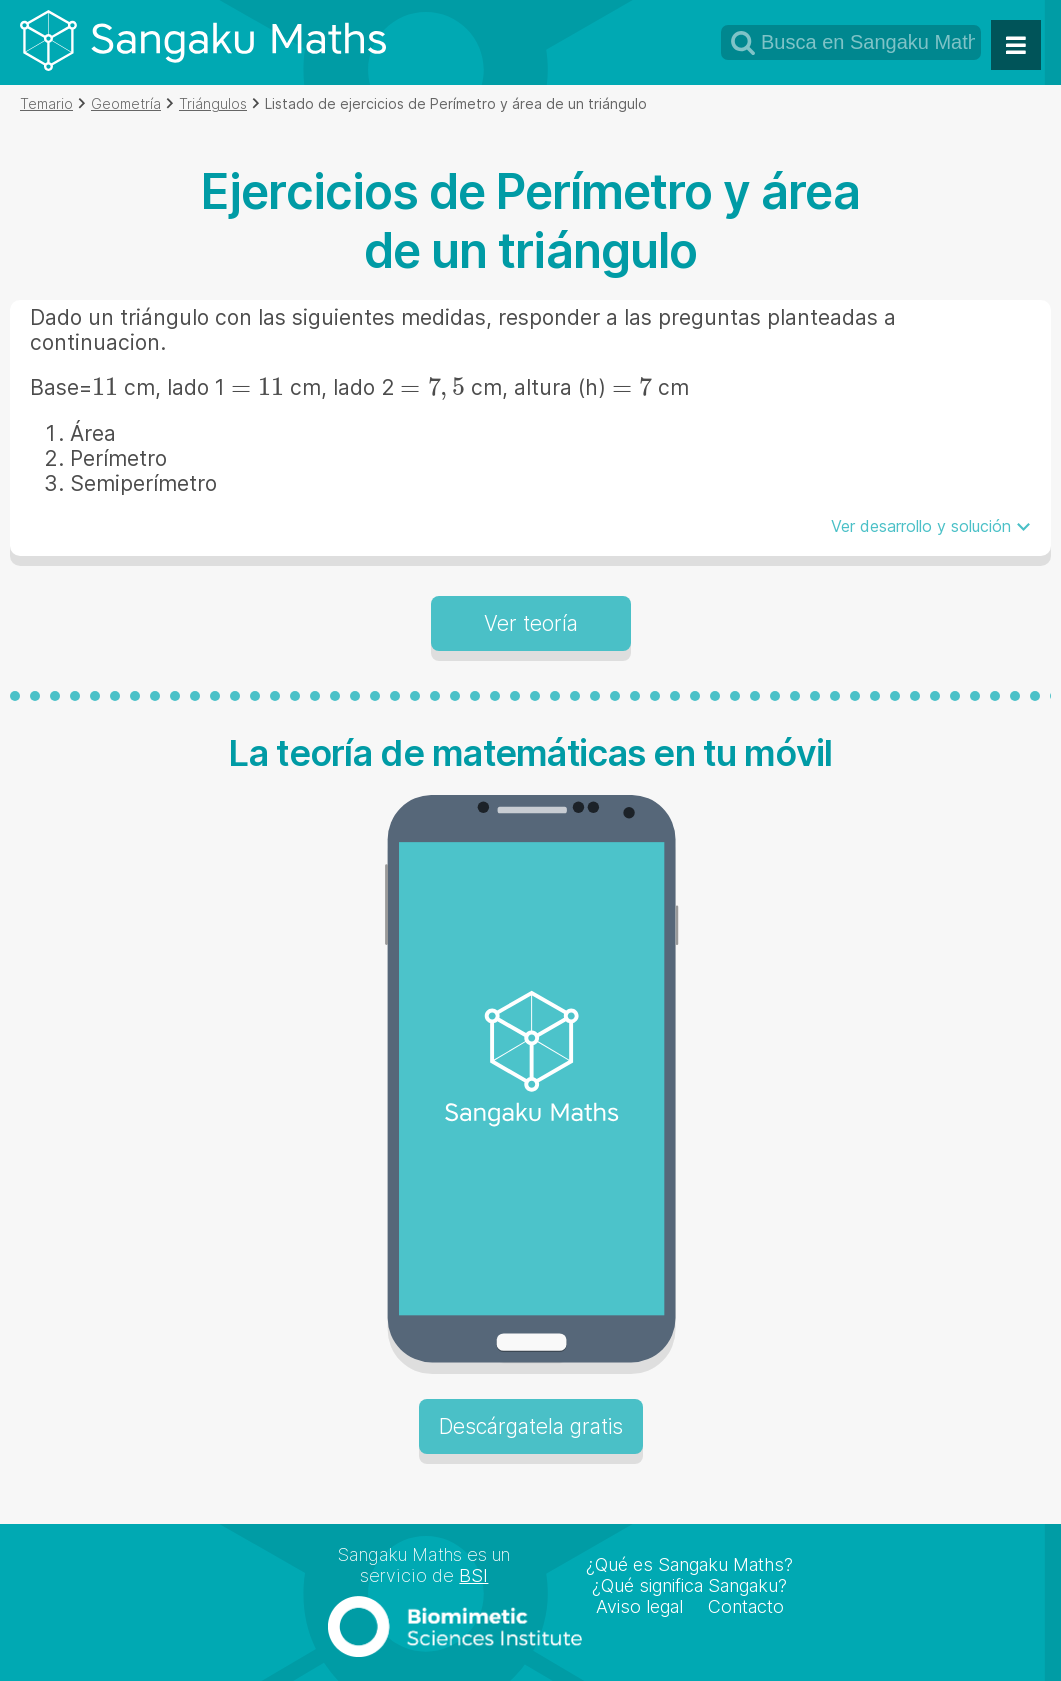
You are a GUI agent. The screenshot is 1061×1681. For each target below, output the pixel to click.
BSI (473, 1575)
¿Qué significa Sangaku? (689, 1585)
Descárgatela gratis (531, 1426)
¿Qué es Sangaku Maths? (689, 1564)
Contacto (746, 1606)
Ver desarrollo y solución (921, 526)
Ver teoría (531, 623)
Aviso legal (639, 1606)
